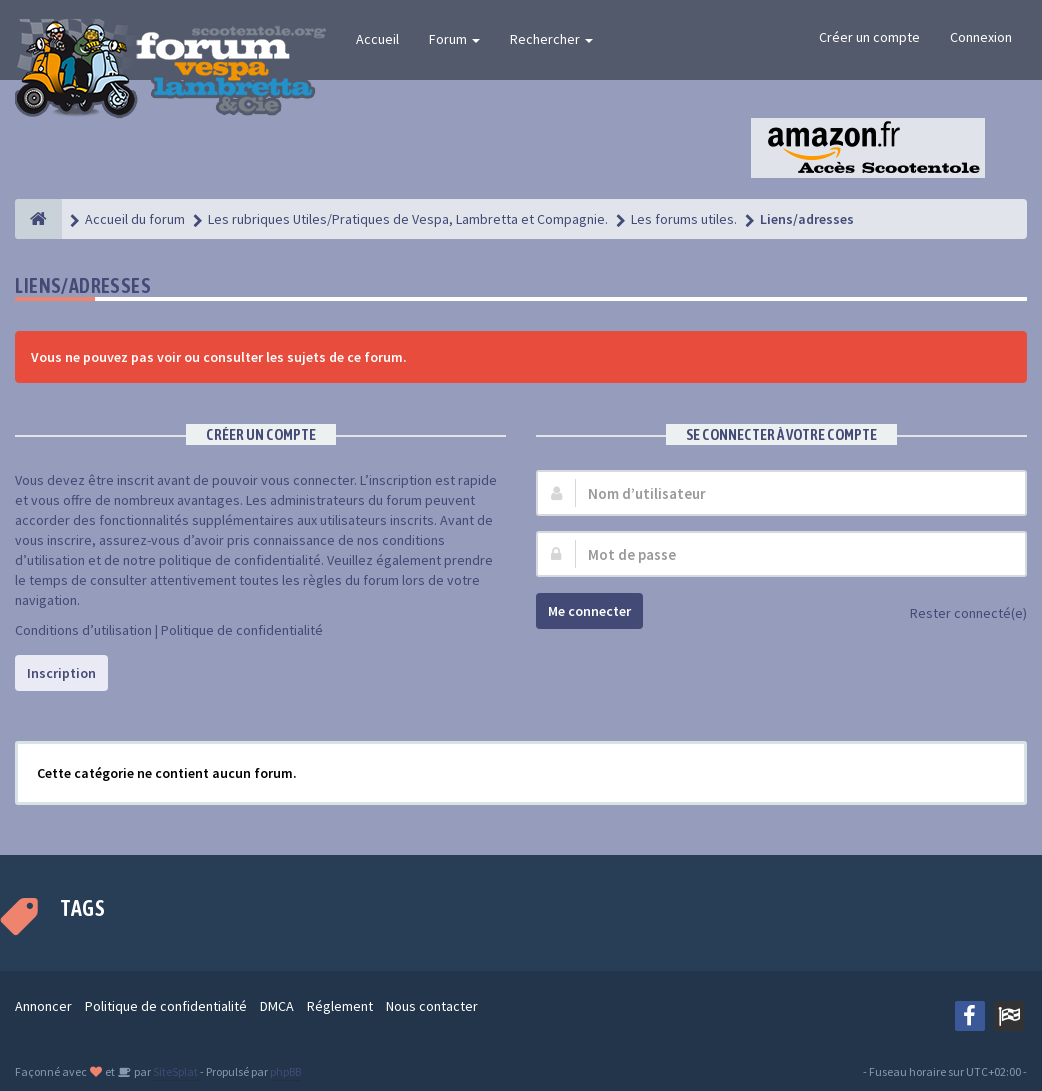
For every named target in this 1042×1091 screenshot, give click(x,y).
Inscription (61, 673)
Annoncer (43, 1006)
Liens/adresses (83, 285)
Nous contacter (432, 1006)
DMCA (277, 1006)
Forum (454, 39)
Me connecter (589, 611)
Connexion (981, 37)
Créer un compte (869, 37)
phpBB (285, 1071)
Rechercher (551, 39)
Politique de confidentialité (242, 630)
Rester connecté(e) (957, 614)
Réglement (340, 1006)
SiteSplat (174, 1071)
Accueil (377, 39)
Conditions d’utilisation (83, 630)
